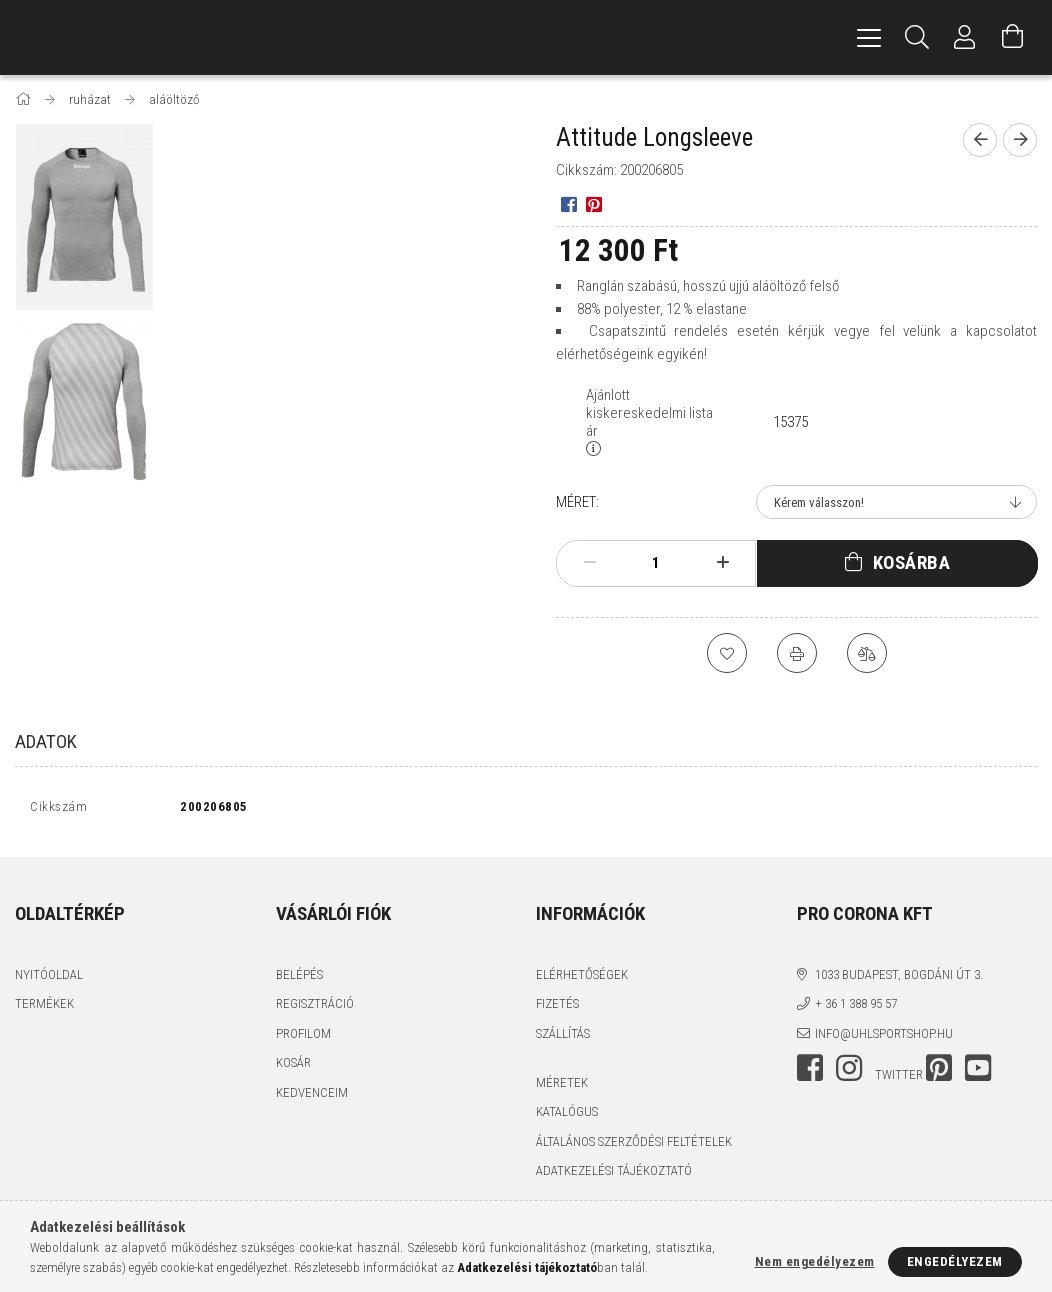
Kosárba (912, 562)
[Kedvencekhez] (727, 653)
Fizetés (557, 1008)
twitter (899, 1079)
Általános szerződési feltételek (634, 1145)
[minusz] (590, 563)
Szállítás (563, 1037)
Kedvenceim (312, 1096)
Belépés (299, 978)
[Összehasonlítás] (867, 653)
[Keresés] (917, 37)
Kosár (293, 1067)
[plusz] (722, 563)
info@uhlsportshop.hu (884, 1037)
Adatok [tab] (46, 741)
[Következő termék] (1020, 140)
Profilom (303, 1037)
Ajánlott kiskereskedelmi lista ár (649, 413)
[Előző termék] (980, 140)
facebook (810, 1073)
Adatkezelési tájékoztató (614, 1175)
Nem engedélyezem (815, 1261)
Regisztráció (315, 1008)
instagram (849, 1073)
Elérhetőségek (582, 978)
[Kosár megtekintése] (1013, 37)
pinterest (939, 1073)
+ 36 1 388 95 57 (856, 1008)
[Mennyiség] (656, 563)
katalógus (567, 1116)
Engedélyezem (955, 1261)
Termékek (44, 1008)
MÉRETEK (562, 1086)
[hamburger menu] (869, 37)
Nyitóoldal (49, 978)
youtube (978, 1073)
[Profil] (965, 37)
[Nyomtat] (797, 653)
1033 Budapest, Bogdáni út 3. (899, 978)
